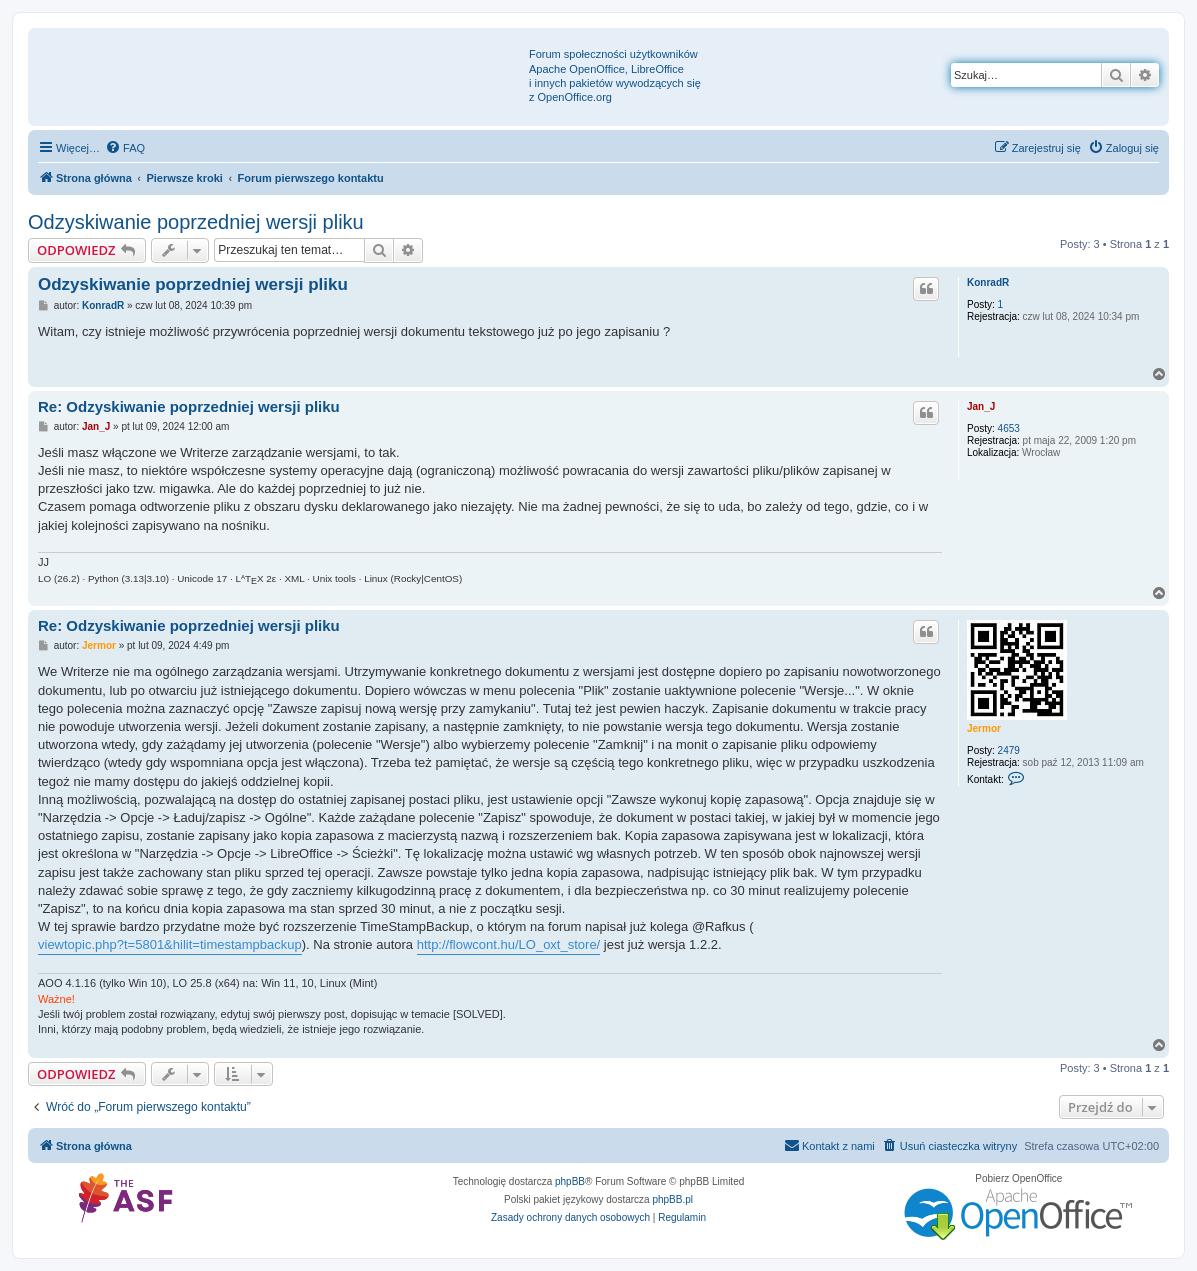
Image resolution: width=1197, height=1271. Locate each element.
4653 (1009, 428)
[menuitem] (125, 148)
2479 (1009, 750)
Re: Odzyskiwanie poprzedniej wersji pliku (189, 406)
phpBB (570, 1181)
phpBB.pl (672, 1199)
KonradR (988, 282)
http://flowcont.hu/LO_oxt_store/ (509, 944)
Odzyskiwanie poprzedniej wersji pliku (196, 222)
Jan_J (981, 406)
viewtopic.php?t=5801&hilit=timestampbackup (170, 944)
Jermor (984, 728)
